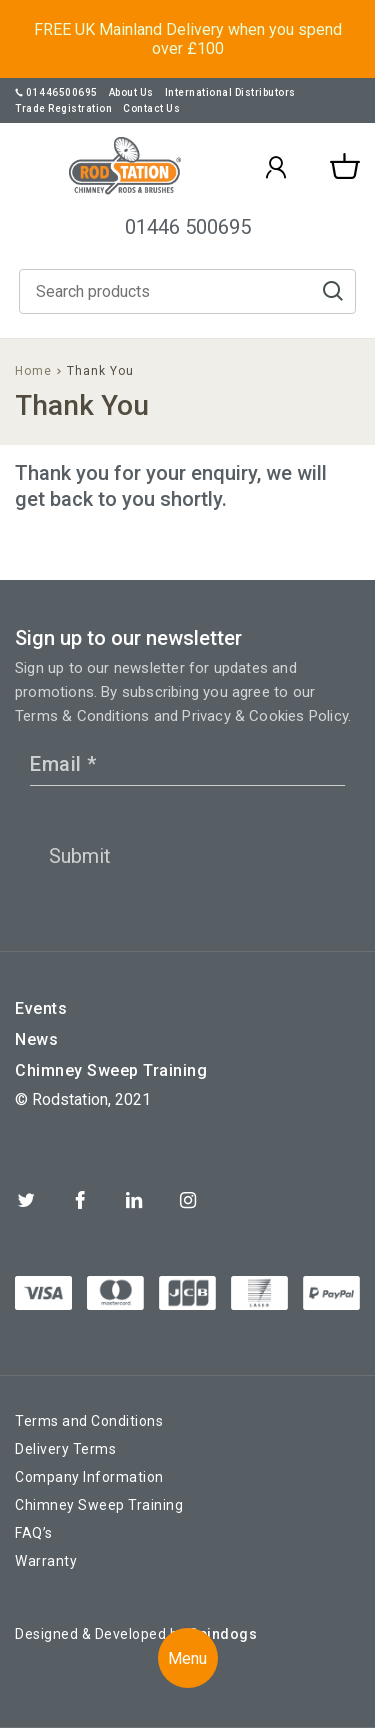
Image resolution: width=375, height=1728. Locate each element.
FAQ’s (34, 1533)
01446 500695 (188, 227)
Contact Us (151, 108)
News (36, 1039)
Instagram (188, 1200)
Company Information (89, 1477)
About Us (131, 92)
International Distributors (230, 92)
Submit (80, 856)
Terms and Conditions (89, 1421)
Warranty (46, 1561)
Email (63, 764)
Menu (187, 1658)
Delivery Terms (65, 1449)
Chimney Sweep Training (111, 1070)
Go (333, 291)
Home (33, 371)
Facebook (80, 1200)
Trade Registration (63, 108)
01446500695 (56, 92)
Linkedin (134, 1200)
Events (41, 1008)
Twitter (26, 1200)
